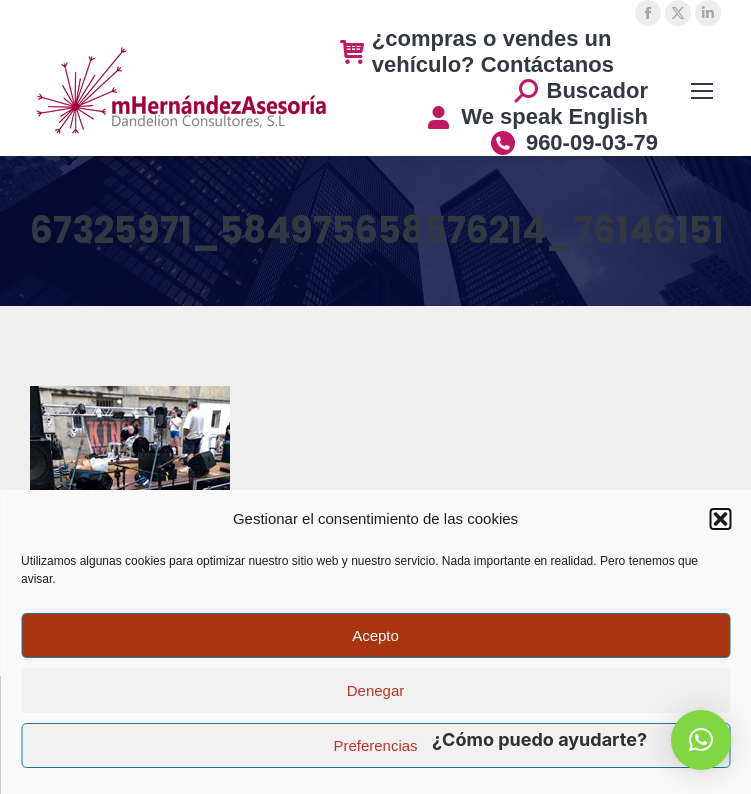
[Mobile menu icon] (702, 91)
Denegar (376, 690)
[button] (720, 519)
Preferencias (375, 745)
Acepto (375, 635)
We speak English (536, 116)
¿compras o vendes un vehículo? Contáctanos (477, 51)
